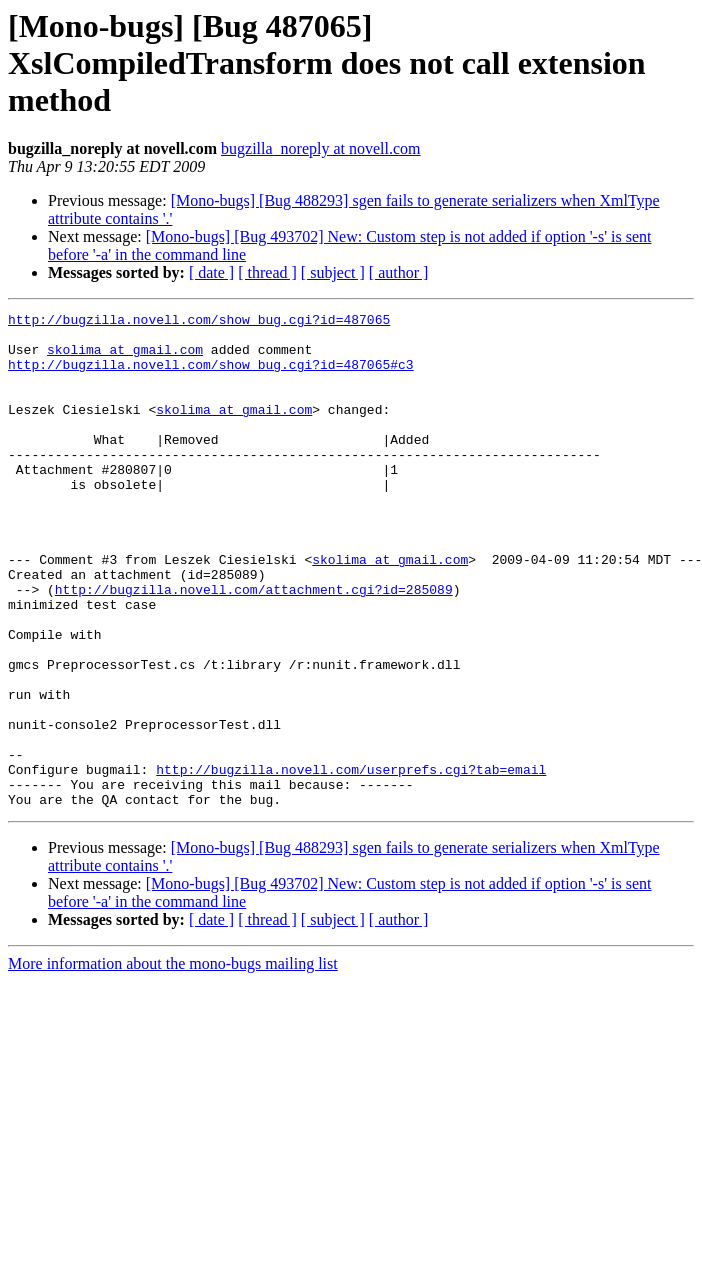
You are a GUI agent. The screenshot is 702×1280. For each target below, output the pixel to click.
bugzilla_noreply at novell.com (321, 148)
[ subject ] (333, 272)
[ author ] (399, 272)
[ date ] (211, 272)
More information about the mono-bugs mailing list (173, 1062)
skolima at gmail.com (125, 358)
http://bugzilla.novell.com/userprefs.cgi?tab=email (351, 862)
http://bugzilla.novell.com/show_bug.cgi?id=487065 (199, 322)
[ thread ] (267, 272)
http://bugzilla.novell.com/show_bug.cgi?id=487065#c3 (211, 376)
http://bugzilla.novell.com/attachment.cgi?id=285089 (254, 646)
